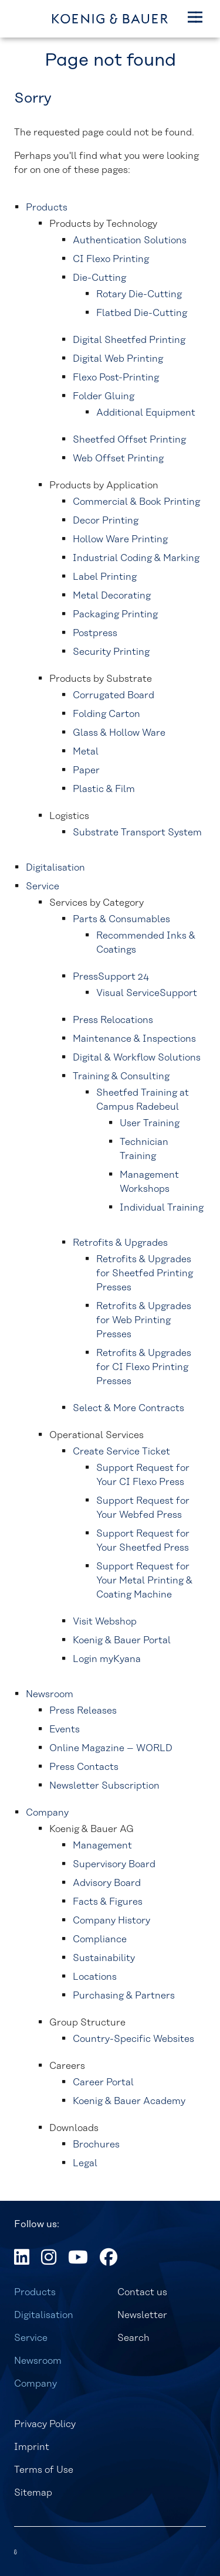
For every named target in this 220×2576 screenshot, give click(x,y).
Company (35, 2383)
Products (35, 2292)
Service (31, 2338)
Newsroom (38, 2361)
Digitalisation (43, 2315)
